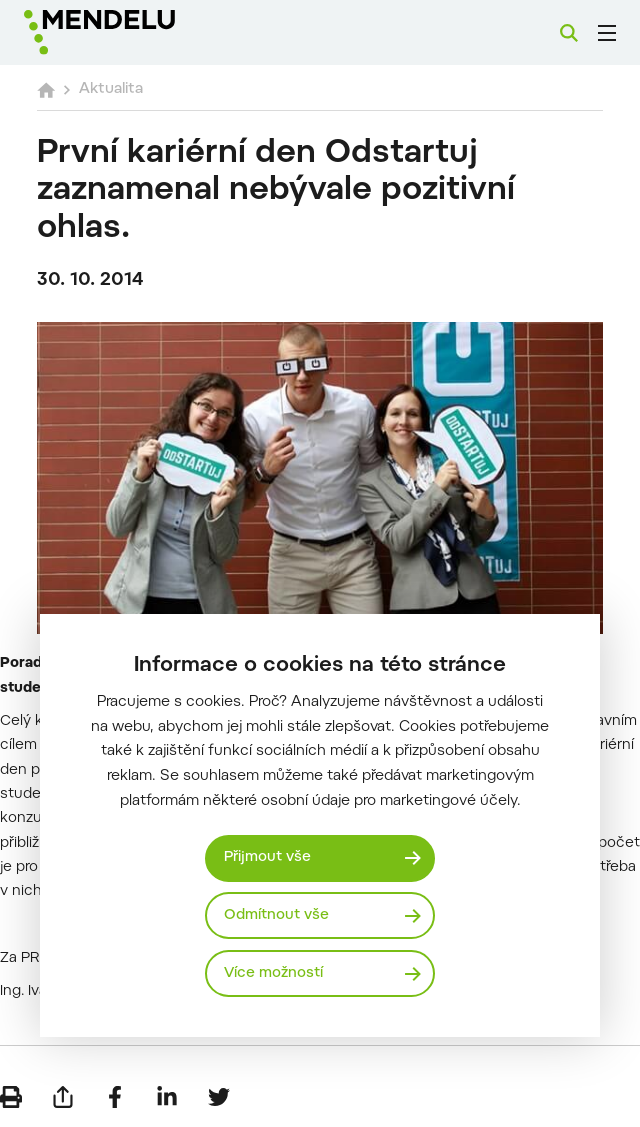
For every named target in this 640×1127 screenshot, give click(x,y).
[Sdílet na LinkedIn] (167, 1097)
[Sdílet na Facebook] (115, 1097)
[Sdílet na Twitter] (219, 1097)
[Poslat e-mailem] (63, 1097)
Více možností (273, 973)
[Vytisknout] (11, 1097)
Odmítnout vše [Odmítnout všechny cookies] (276, 915)
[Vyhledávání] (569, 33)
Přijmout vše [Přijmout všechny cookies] (267, 857)
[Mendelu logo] (127, 32)
